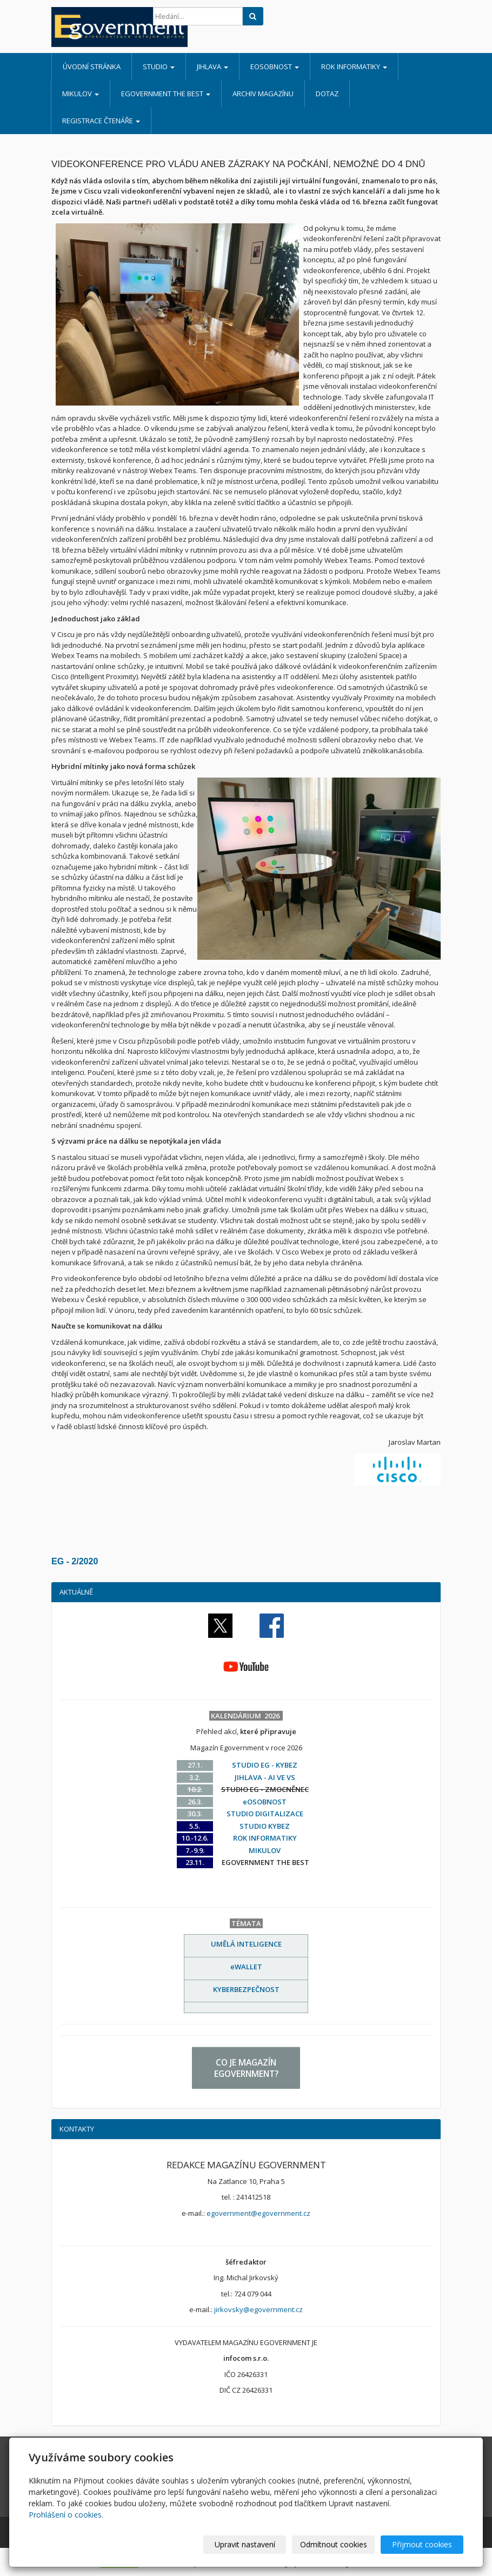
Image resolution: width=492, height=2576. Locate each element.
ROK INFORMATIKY (354, 66)
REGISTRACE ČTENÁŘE (101, 120)
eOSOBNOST (274, 66)
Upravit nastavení (245, 2544)
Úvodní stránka (92, 66)
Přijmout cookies (422, 2544)
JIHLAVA (212, 66)
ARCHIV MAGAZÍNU (263, 93)
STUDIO (159, 66)
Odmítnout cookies (333, 2544)
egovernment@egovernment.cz (258, 2213)
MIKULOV (80, 93)
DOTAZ (327, 93)
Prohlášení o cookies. (66, 2514)
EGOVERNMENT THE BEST (165, 93)
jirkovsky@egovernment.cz (258, 2309)
